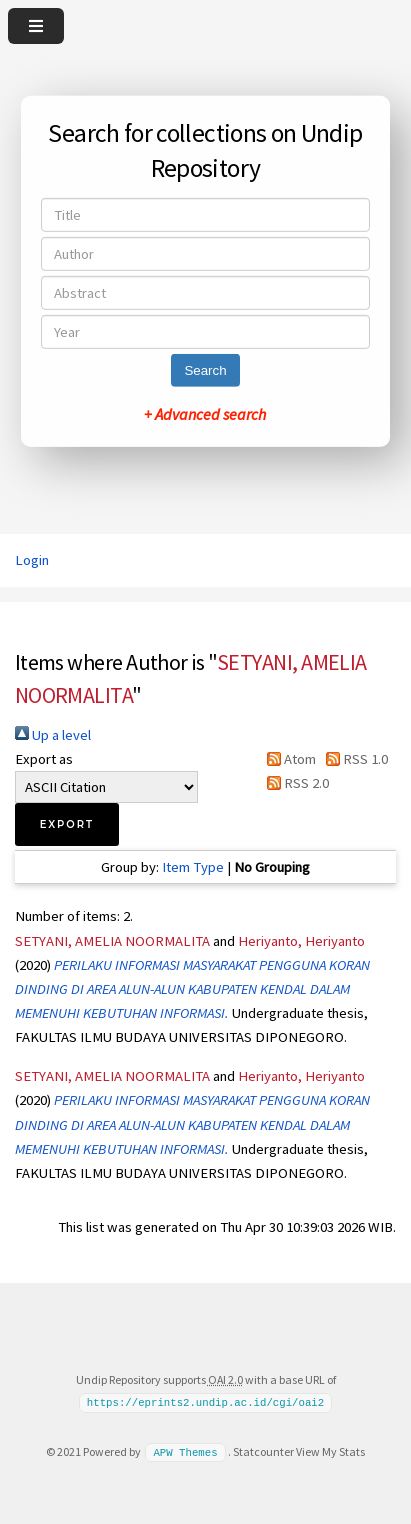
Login (32, 560)
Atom (288, 759)
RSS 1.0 (353, 759)
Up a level (53, 735)
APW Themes (185, 1452)
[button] (67, 824)
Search (205, 370)
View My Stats (330, 1451)
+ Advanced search (205, 414)
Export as (44, 759)
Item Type (193, 867)
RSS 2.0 (294, 783)
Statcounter (263, 1451)
